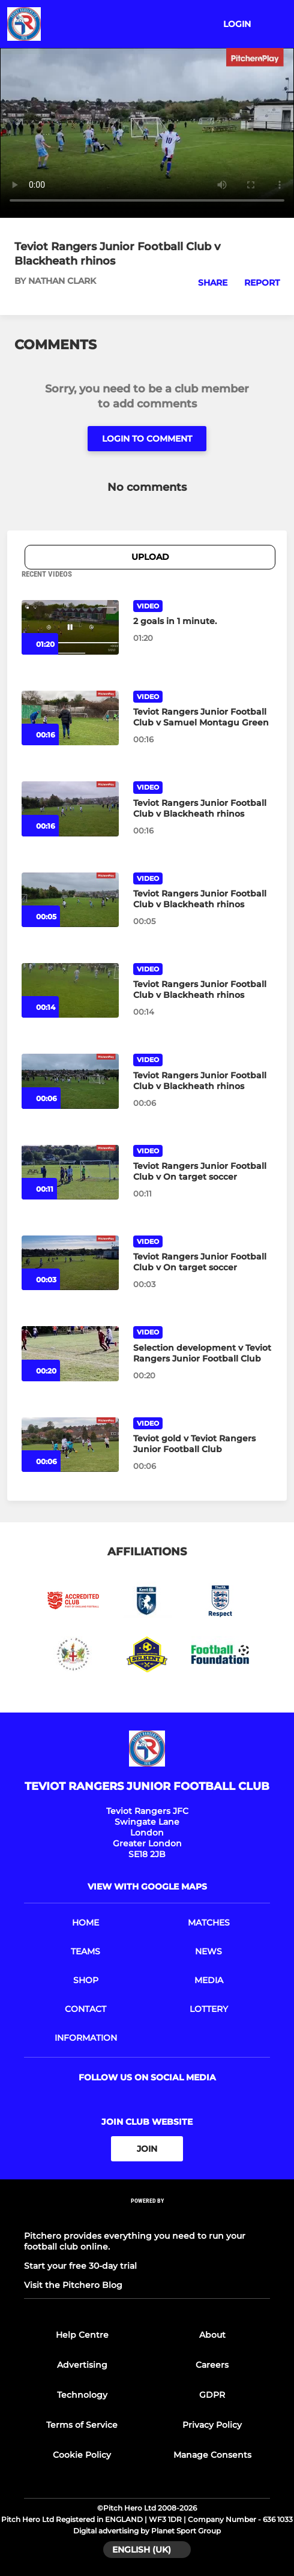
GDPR (212, 2394)
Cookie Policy (82, 2454)
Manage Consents (212, 2454)
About (212, 2334)
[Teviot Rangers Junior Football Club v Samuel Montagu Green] (70, 718)
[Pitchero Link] (147, 2217)
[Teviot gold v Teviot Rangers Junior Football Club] (70, 1444)
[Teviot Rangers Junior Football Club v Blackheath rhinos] (70, 808)
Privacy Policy (212, 2424)
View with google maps (147, 1886)
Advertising (82, 2364)
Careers (212, 2364)
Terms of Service (82, 2424)
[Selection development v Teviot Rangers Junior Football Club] (70, 1353)
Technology (82, 2394)
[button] (206, 282)
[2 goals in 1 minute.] (70, 627)
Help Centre (82, 2334)
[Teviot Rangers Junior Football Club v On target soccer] (70, 1172)
